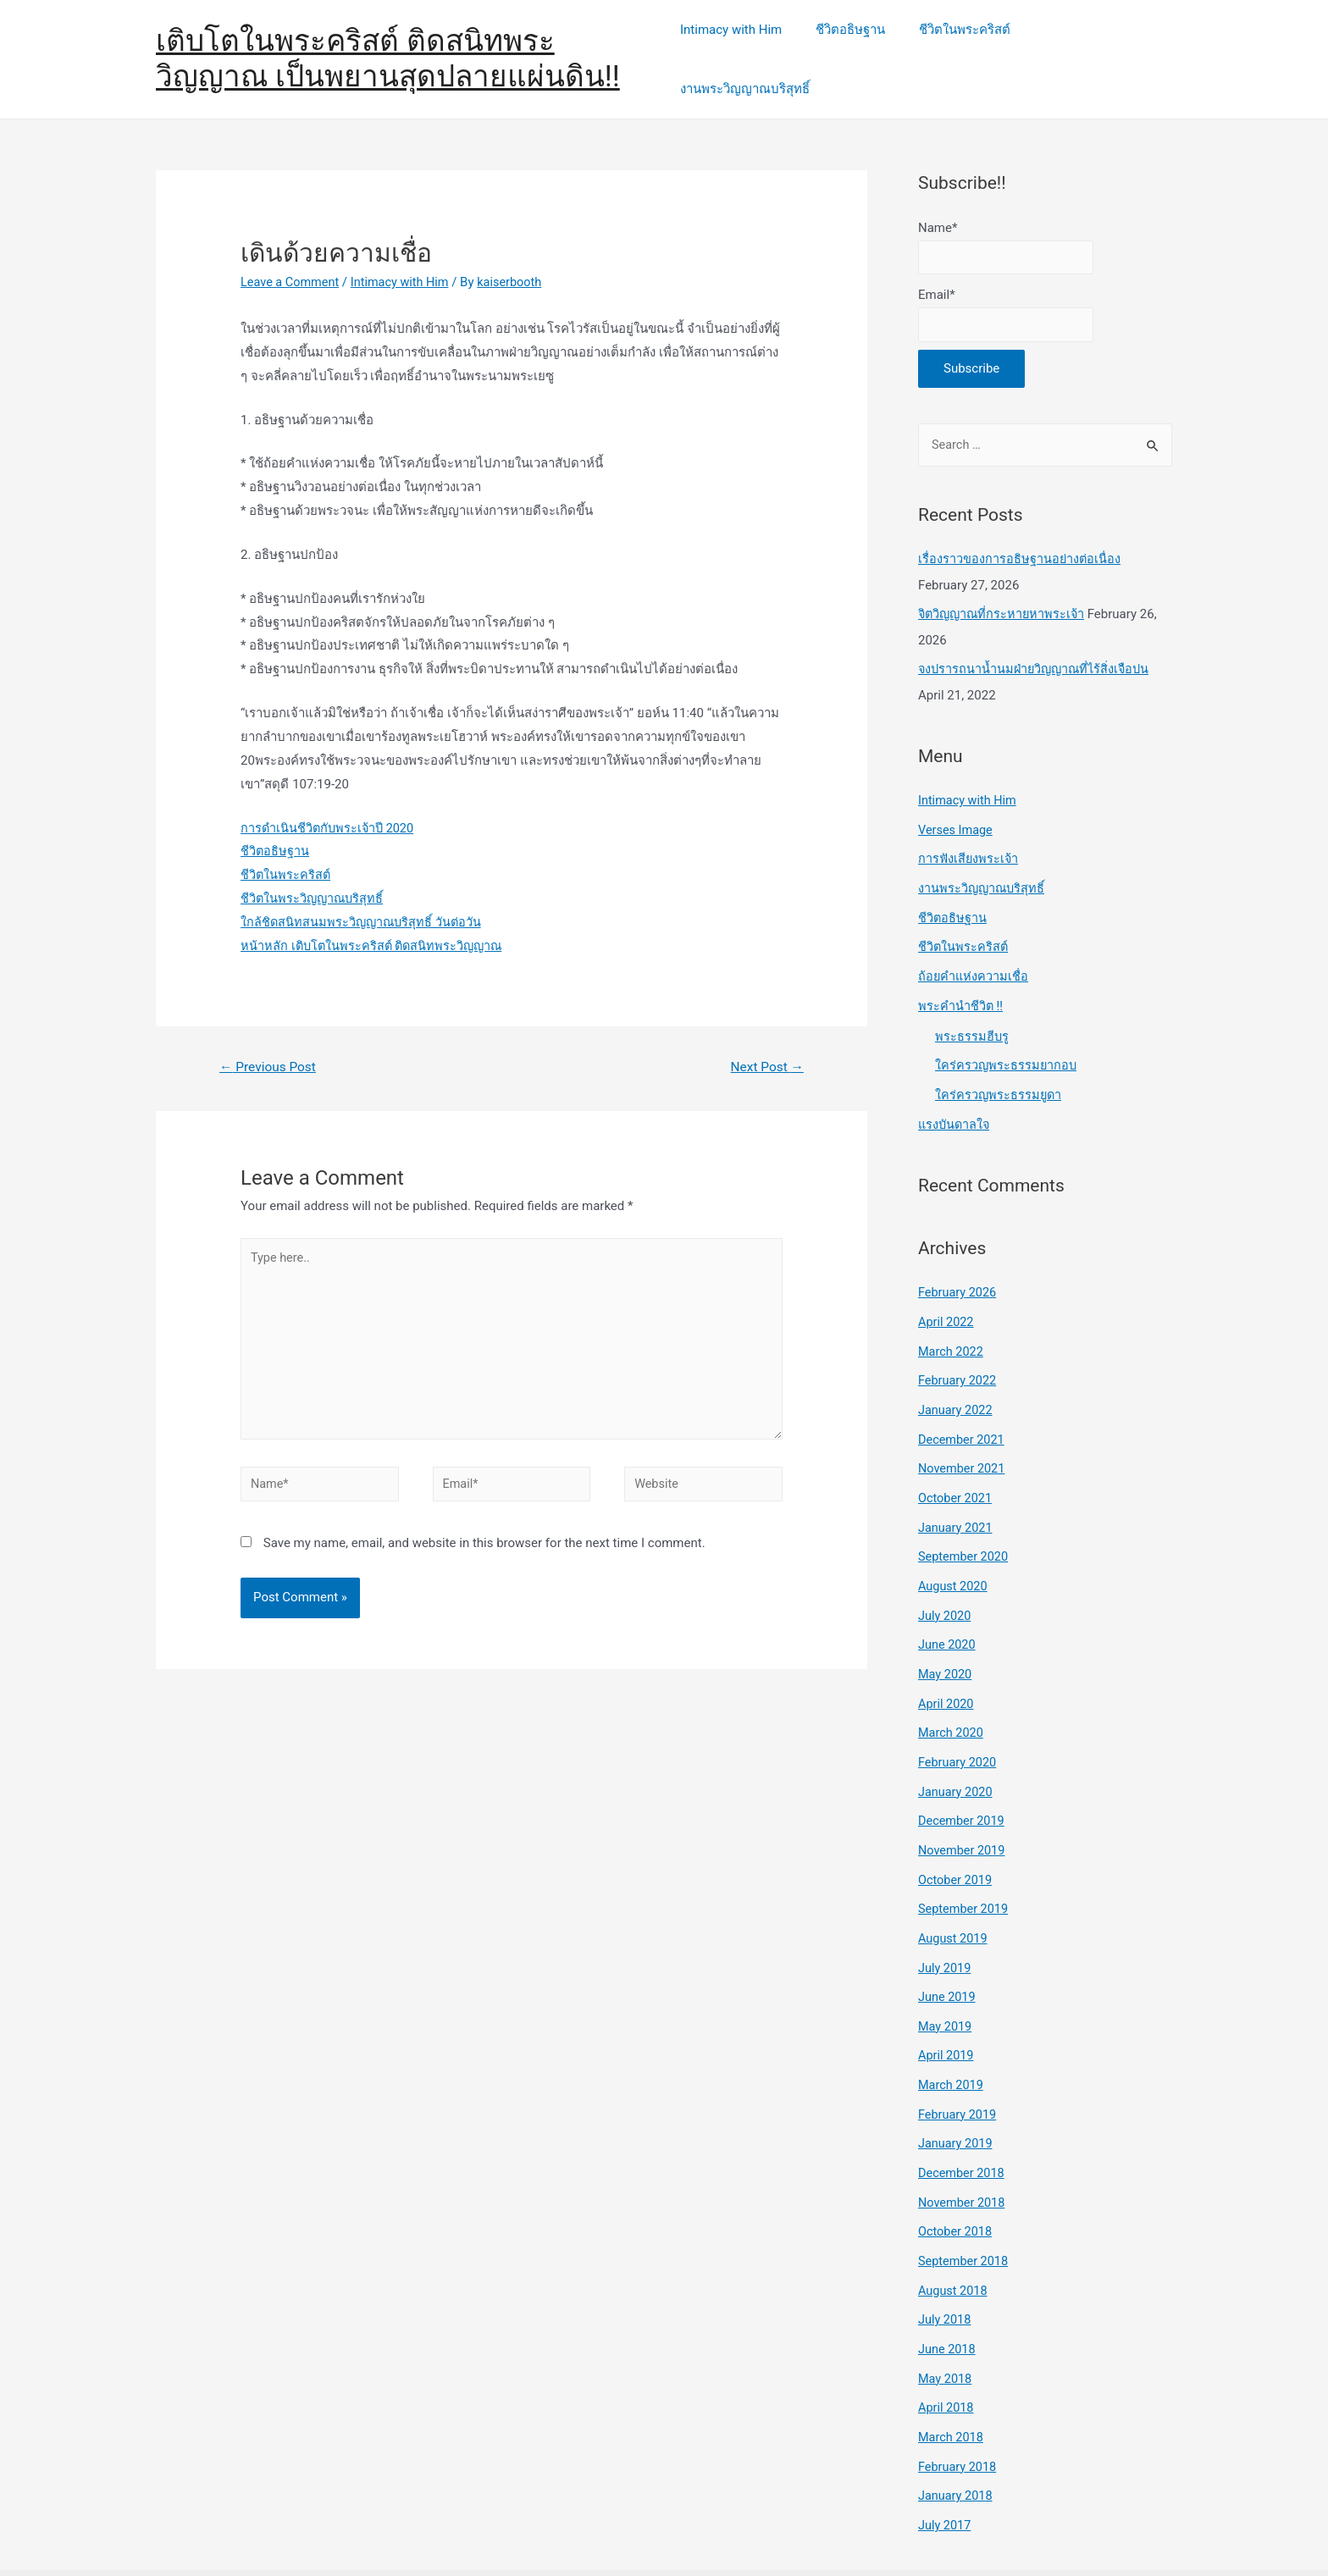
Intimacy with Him (742, 48)
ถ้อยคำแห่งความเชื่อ (974, 951)
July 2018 (945, 2263)
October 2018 (956, 2178)
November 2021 (963, 1434)
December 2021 (963, 1405)
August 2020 (954, 1548)
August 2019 (954, 1891)
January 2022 (956, 1377)
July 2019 (945, 1920)
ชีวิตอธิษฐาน (853, 48)
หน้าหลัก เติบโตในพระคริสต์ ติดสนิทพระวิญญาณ (375, 923)
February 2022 (958, 1349)
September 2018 (964, 2206)
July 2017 (945, 2463)
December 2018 (963, 2120)
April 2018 (947, 2349)
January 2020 (956, 1748)
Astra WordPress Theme (938, 2541)
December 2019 (963, 1777)
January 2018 (956, 2434)
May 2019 (946, 1977)
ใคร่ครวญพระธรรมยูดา (999, 1067)
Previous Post (270, 1045)
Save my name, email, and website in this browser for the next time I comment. (484, 1531)
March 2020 (952, 1692)
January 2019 (956, 2091)
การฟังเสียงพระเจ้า (969, 837)
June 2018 (947, 2292)
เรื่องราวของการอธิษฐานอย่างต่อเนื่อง (1020, 541)
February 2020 (958, 1720)
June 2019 (947, 1949)
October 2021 (956, 1463)
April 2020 (947, 1663)
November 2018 (963, 2149)
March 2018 (952, 2377)
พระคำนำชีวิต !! (961, 979)
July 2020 (945, 1577)
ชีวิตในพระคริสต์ (958, 48)
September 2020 (964, 1520)
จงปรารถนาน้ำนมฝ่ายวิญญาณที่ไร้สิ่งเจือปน (1037, 649)
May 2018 (946, 2320)
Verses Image (956, 808)
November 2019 (963, 1806)
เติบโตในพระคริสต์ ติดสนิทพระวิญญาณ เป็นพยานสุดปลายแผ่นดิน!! (388, 48)
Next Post (766, 1045)
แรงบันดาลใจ (955, 1095)
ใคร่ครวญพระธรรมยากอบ (1007, 1038)
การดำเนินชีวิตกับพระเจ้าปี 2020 (329, 805)
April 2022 (947, 1291)
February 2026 (958, 1263)
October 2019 (956, 1835)
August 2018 (954, 2234)
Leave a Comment (292, 260)
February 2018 (958, 2406)
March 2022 (952, 1320)
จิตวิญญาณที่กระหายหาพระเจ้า (1004, 595)
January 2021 (956, 1492)
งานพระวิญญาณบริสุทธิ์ (1094, 48)
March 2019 (952, 2035)
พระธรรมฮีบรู (972, 1009)
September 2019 (964, 1863)
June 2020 (947, 1606)
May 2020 (946, 1634)
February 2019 (958, 2063)
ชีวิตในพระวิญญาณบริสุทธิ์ (314, 876)
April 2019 (947, 2006)
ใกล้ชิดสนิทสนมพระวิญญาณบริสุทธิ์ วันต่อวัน (363, 900)
